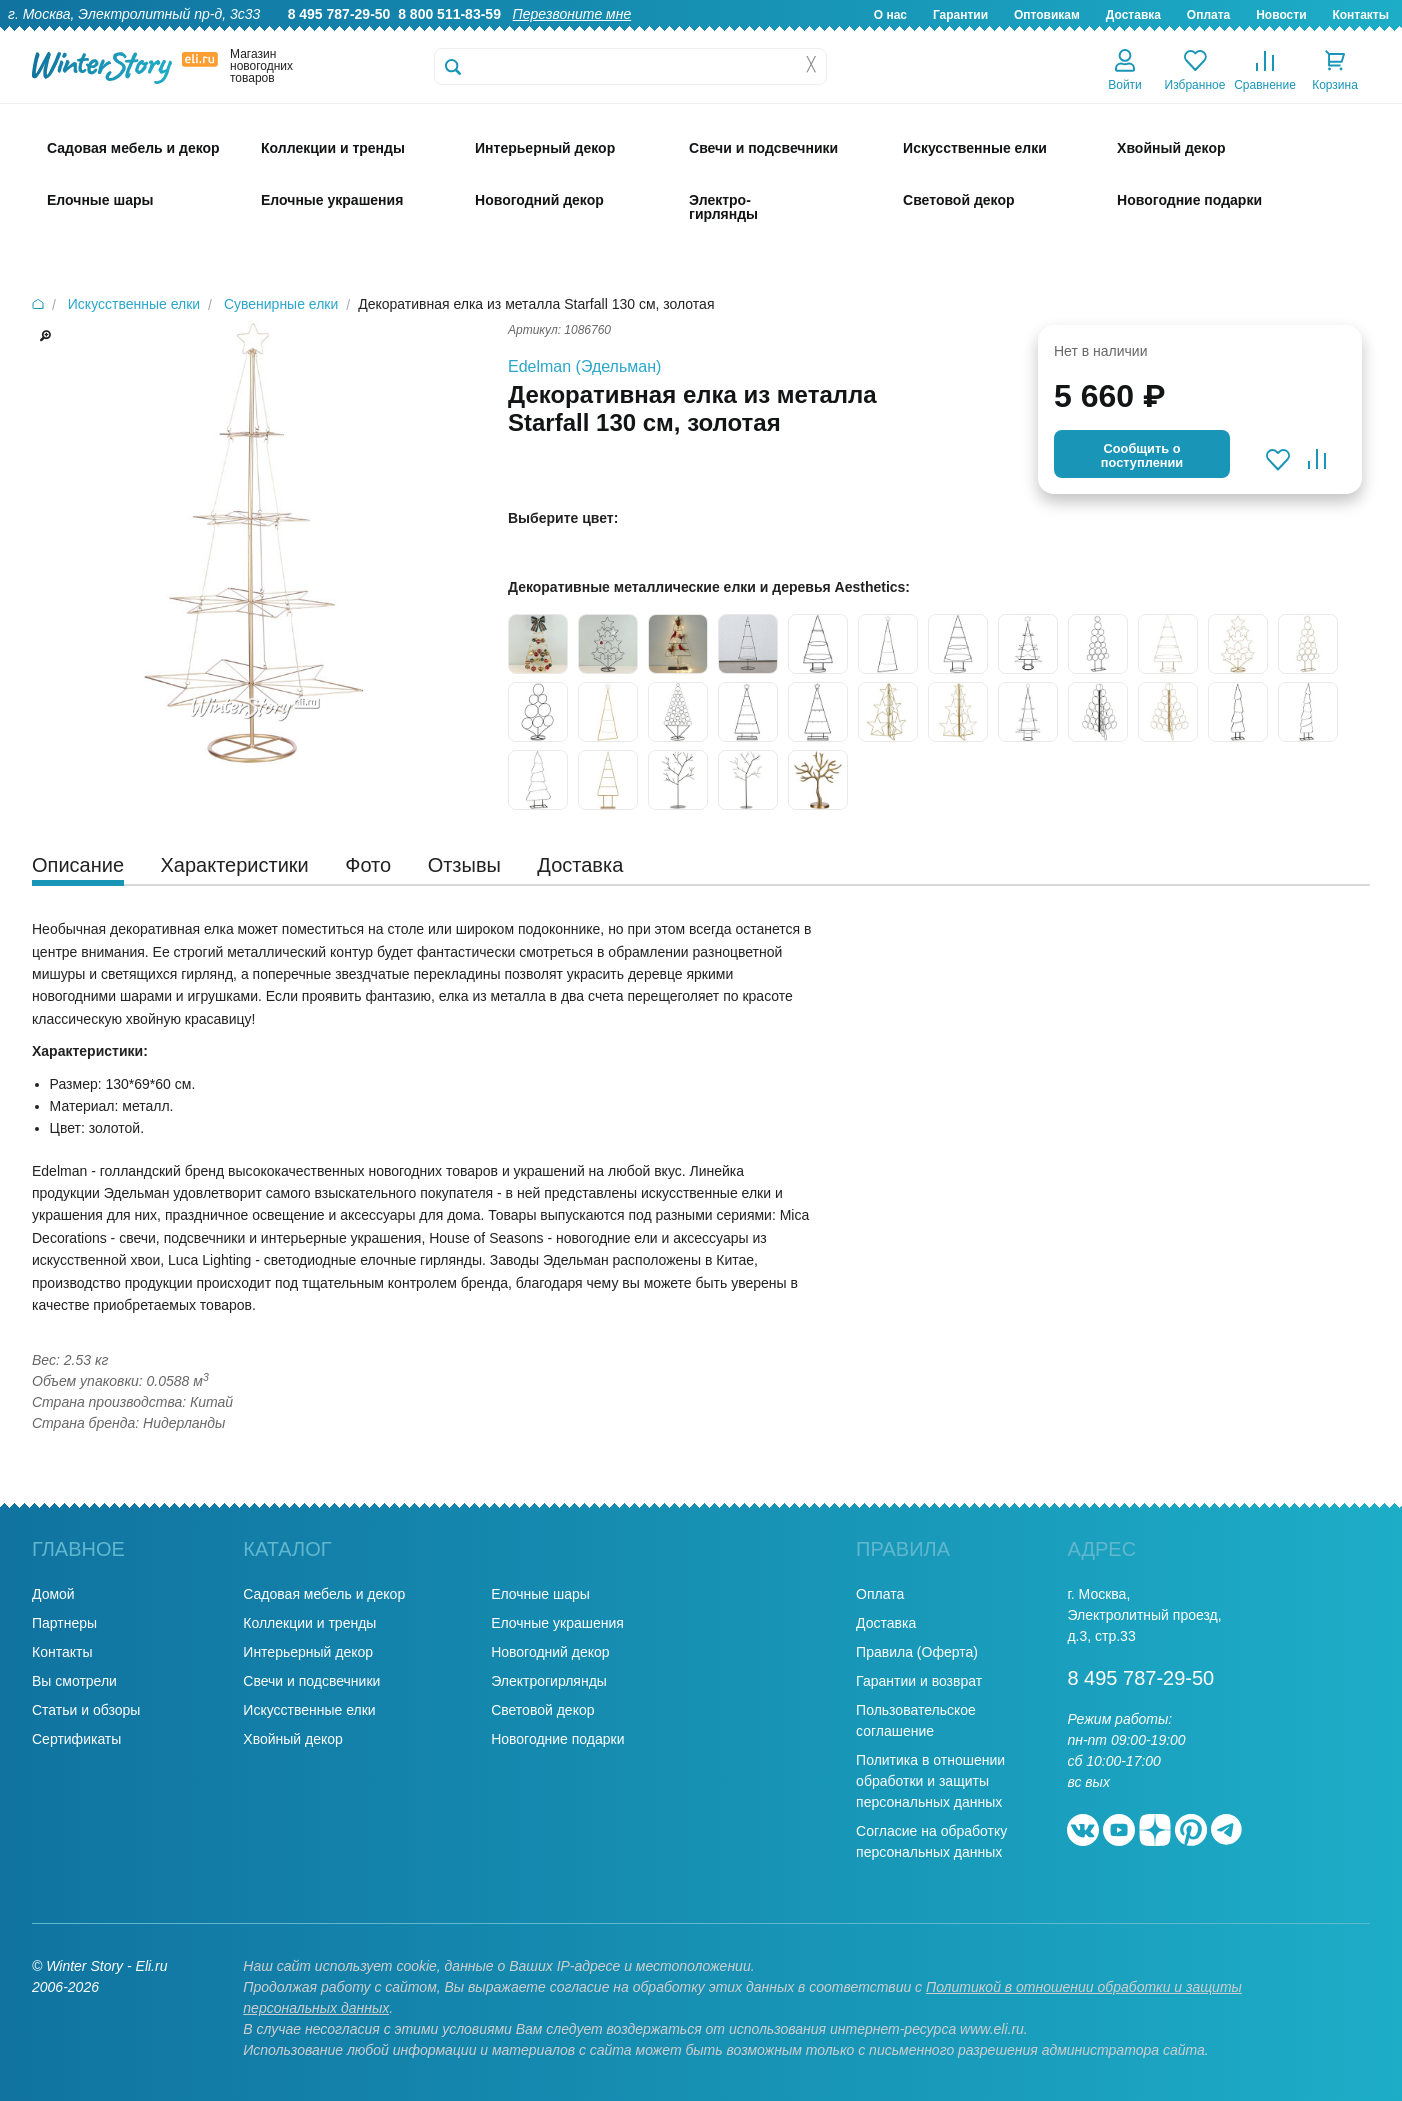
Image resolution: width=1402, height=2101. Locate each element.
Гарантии (960, 15)
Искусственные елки (309, 1710)
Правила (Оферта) (917, 1652)
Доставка (1133, 15)
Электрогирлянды (549, 1681)
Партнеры (64, 1623)
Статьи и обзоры (86, 1710)
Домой (53, 1594)
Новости (1281, 15)
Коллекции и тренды (309, 1623)
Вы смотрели (74, 1681)
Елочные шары (540, 1594)
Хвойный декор (293, 1739)
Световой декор (542, 1710)
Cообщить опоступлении (1142, 455)
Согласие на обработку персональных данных (931, 1841)
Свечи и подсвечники (311, 1681)
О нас (890, 15)
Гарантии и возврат (919, 1681)
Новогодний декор (550, 1652)
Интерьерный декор (308, 1652)
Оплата (1208, 15)
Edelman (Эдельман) (584, 366)
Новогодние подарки (557, 1739)
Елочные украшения (557, 1623)
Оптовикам (1047, 15)
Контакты (1360, 15)
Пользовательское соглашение (916, 1720)
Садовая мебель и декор (324, 1594)
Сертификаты (76, 1739)
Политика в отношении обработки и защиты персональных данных (930, 1781)
